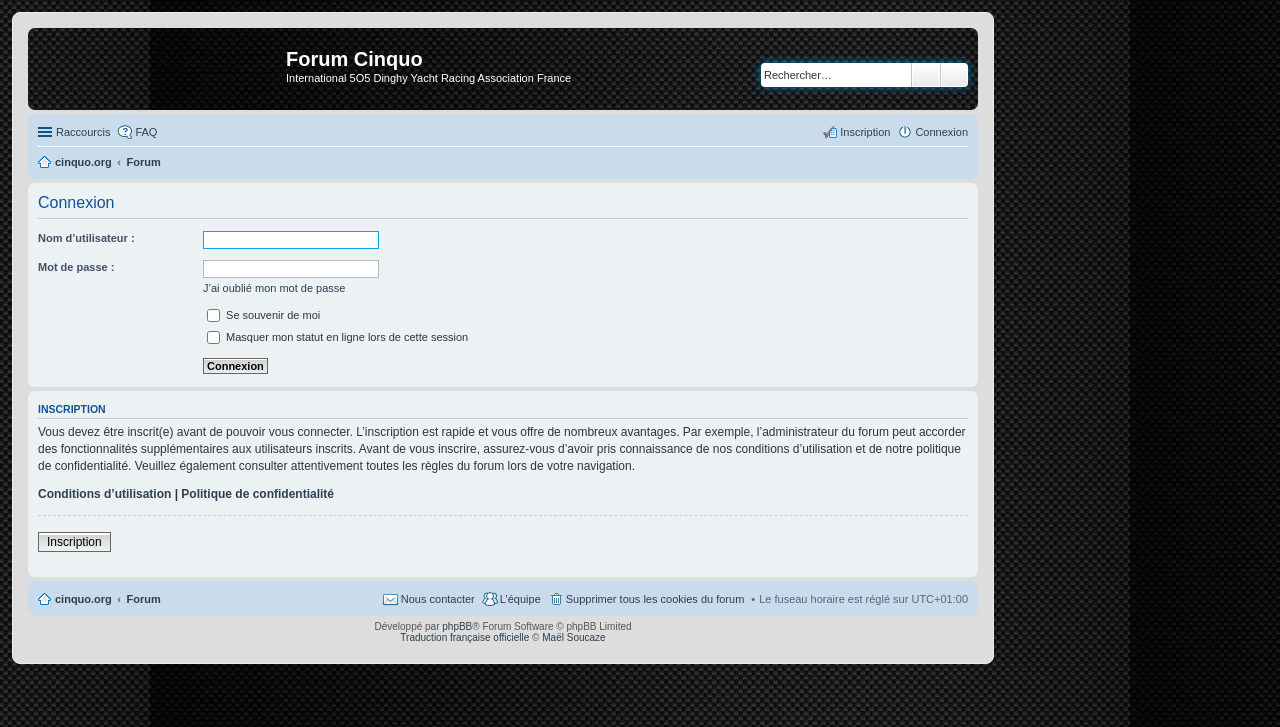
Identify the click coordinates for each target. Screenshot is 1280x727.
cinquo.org (83, 599)
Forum (144, 599)
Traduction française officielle (464, 637)
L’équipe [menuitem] (520, 599)
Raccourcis (83, 132)
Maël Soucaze (573, 637)
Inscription (74, 542)
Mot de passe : (76, 267)
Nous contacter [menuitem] (438, 599)
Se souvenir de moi (263, 315)
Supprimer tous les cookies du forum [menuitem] (655, 599)
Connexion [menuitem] (941, 132)
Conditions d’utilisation (104, 494)
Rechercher (926, 75)
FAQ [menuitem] (146, 132)
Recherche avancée (954, 75)
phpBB (457, 626)
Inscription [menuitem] (865, 132)
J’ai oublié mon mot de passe (274, 288)
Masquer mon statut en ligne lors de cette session (337, 337)
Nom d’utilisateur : (86, 238)
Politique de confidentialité (257, 494)
